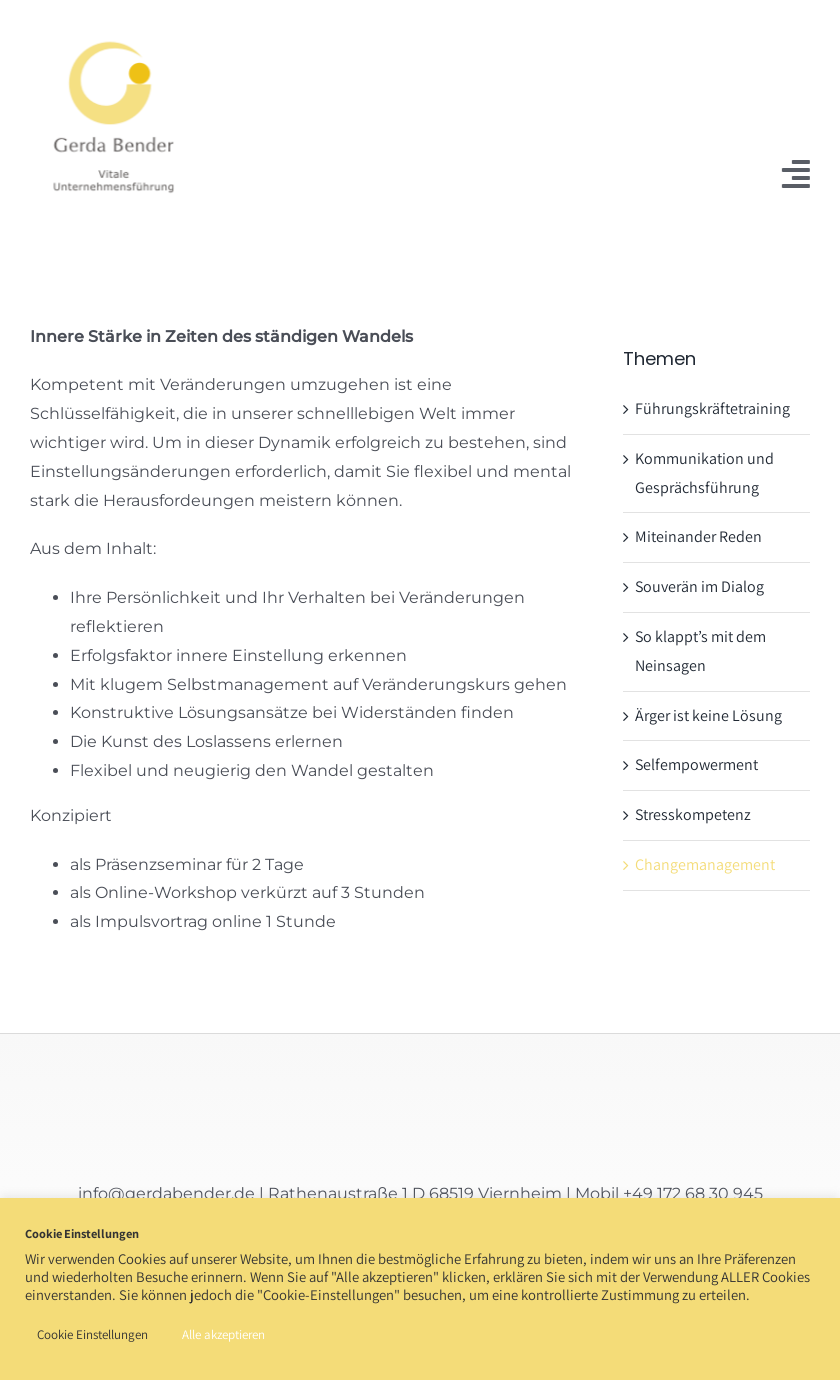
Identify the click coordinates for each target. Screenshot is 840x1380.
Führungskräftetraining (712, 408)
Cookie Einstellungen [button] (92, 1334)
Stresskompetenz (693, 814)
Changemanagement (705, 864)
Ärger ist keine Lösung (708, 715)
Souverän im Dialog (699, 586)
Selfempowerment (696, 764)
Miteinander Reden (698, 536)
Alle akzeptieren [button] (223, 1334)
